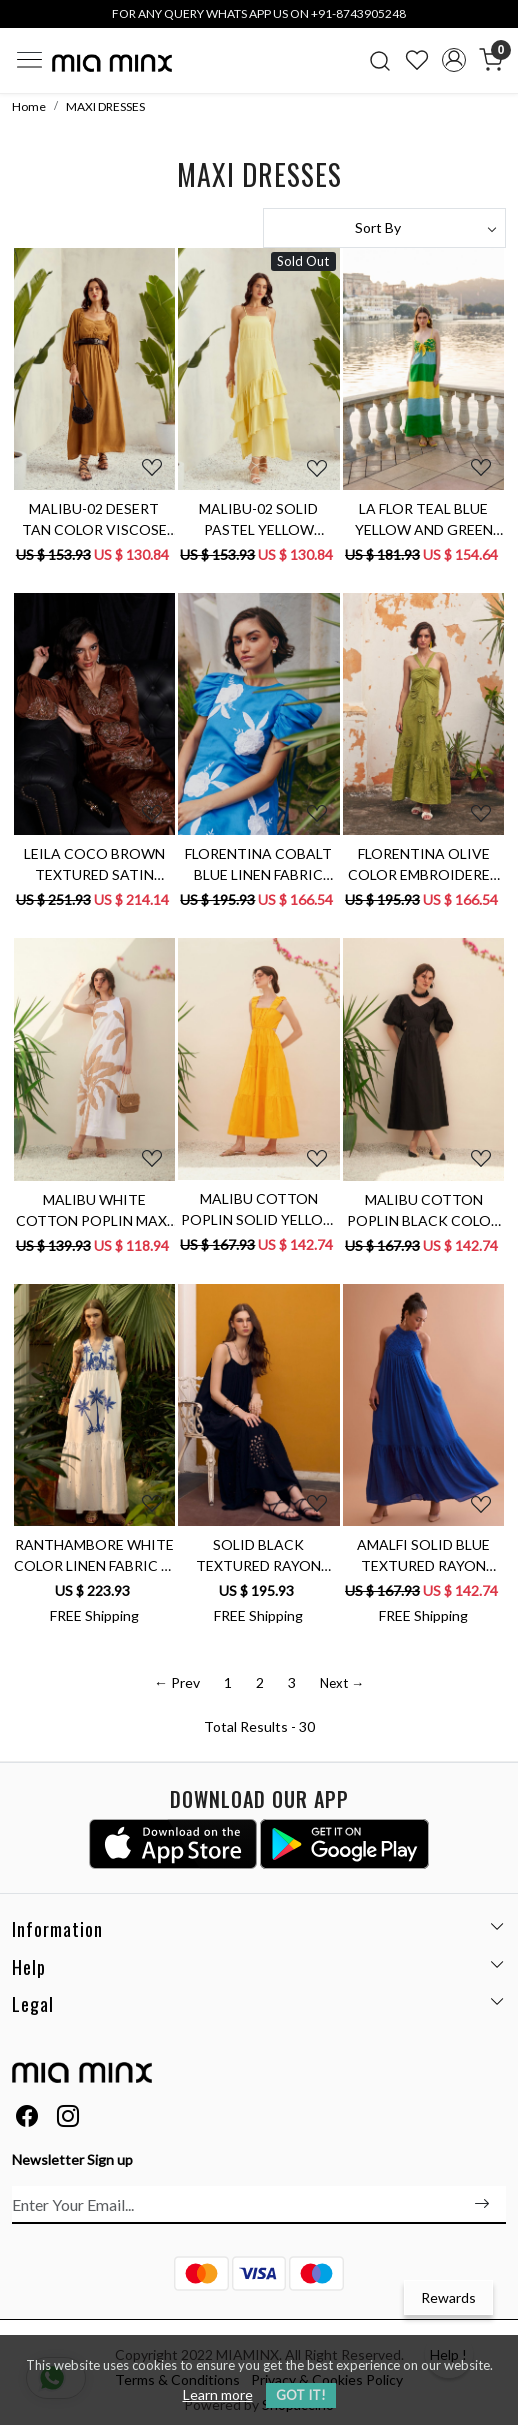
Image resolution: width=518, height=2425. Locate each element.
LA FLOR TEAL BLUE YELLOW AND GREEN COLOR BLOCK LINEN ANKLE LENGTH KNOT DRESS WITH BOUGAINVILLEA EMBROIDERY (424, 520)
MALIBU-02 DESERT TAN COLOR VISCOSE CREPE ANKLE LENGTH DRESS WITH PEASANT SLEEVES (94, 520)
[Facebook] (27, 2118)
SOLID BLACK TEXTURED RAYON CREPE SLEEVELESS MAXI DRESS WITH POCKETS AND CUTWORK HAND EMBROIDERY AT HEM (259, 1556)
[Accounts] (453, 60)
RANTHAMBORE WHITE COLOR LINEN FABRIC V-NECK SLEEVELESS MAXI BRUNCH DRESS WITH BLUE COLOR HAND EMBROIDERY (94, 1556)
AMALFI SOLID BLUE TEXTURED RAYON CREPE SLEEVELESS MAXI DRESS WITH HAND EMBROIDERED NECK (423, 1556)
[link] (380, 60)
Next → (342, 1683)
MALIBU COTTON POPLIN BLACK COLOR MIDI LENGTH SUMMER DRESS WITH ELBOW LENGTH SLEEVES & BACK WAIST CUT (423, 1211)
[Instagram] (68, 2118)
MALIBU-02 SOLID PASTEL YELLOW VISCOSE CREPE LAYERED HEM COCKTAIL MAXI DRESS (259, 520)
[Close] (496, 22)
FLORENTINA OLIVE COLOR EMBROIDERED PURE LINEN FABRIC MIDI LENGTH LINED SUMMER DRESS (424, 865)
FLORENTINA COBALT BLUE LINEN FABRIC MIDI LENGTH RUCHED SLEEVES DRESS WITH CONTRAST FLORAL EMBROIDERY (258, 865)
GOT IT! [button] (301, 2395)
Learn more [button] (218, 2394)
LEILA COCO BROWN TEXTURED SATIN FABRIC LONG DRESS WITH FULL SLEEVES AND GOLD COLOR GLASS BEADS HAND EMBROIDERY (94, 865)
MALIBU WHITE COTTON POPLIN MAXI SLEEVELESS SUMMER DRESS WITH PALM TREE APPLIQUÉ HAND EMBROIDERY (94, 1211)
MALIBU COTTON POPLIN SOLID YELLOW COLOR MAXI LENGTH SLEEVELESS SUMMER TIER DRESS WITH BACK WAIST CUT (259, 1210)
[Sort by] (384, 228)
